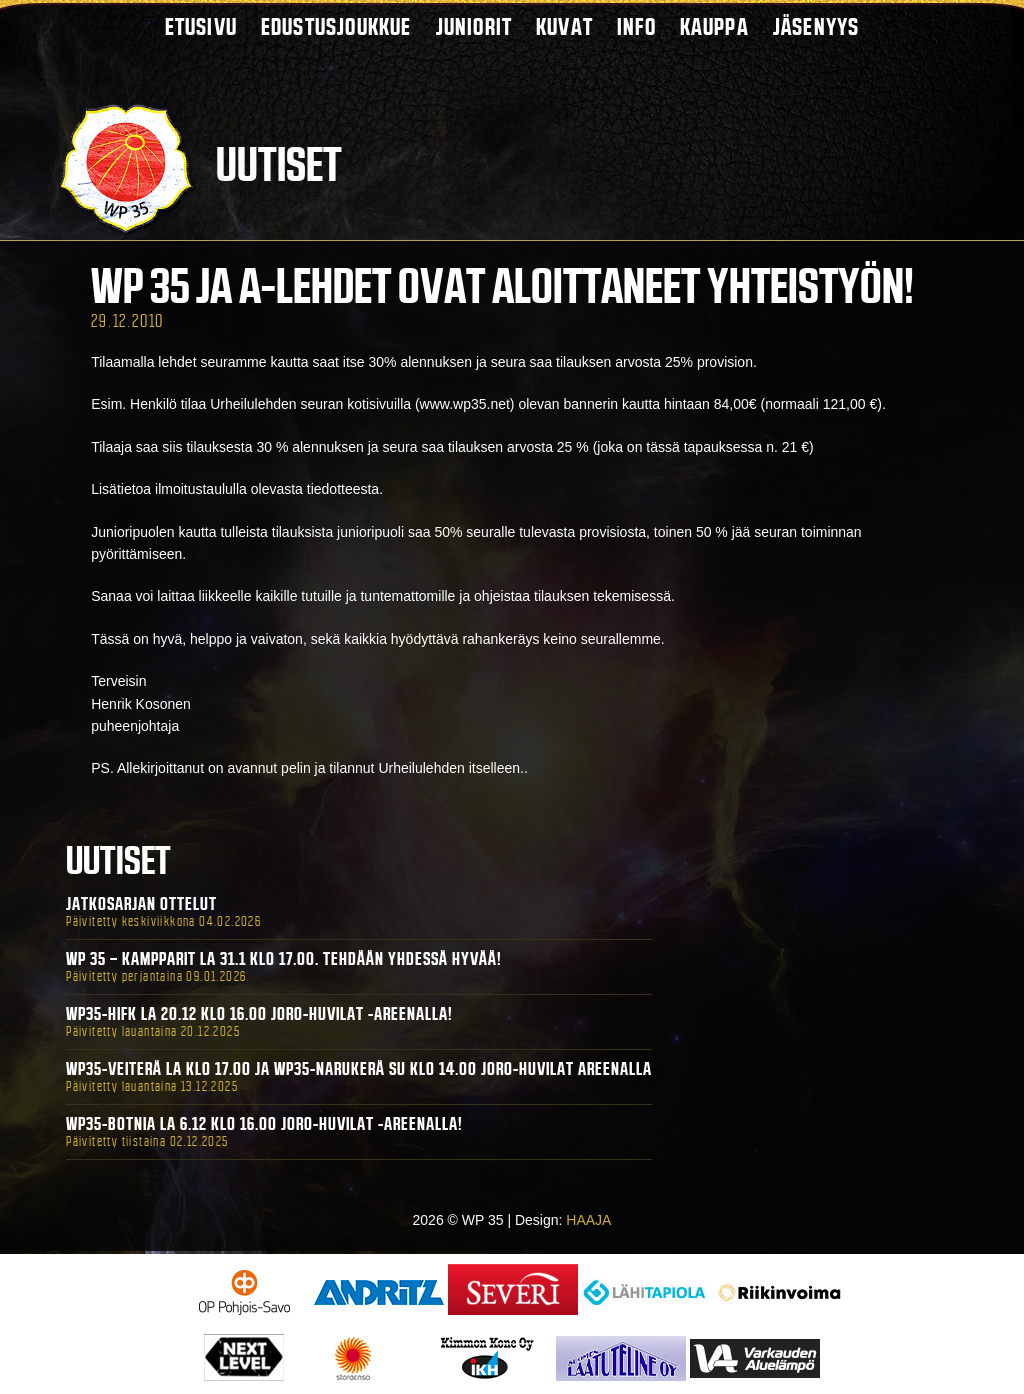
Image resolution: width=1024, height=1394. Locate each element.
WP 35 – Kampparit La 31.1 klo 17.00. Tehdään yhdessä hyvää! (284, 959)
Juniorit (474, 26)
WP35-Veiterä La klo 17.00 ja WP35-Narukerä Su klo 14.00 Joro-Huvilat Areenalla (359, 1069)
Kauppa (714, 26)
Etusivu (201, 26)
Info (636, 26)
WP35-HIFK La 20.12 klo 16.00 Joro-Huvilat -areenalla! (259, 1014)
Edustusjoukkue (336, 26)
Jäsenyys (816, 26)
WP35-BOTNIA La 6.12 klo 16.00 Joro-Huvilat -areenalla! (264, 1124)
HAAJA (588, 1220)
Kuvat (564, 26)
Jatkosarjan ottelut (141, 904)
